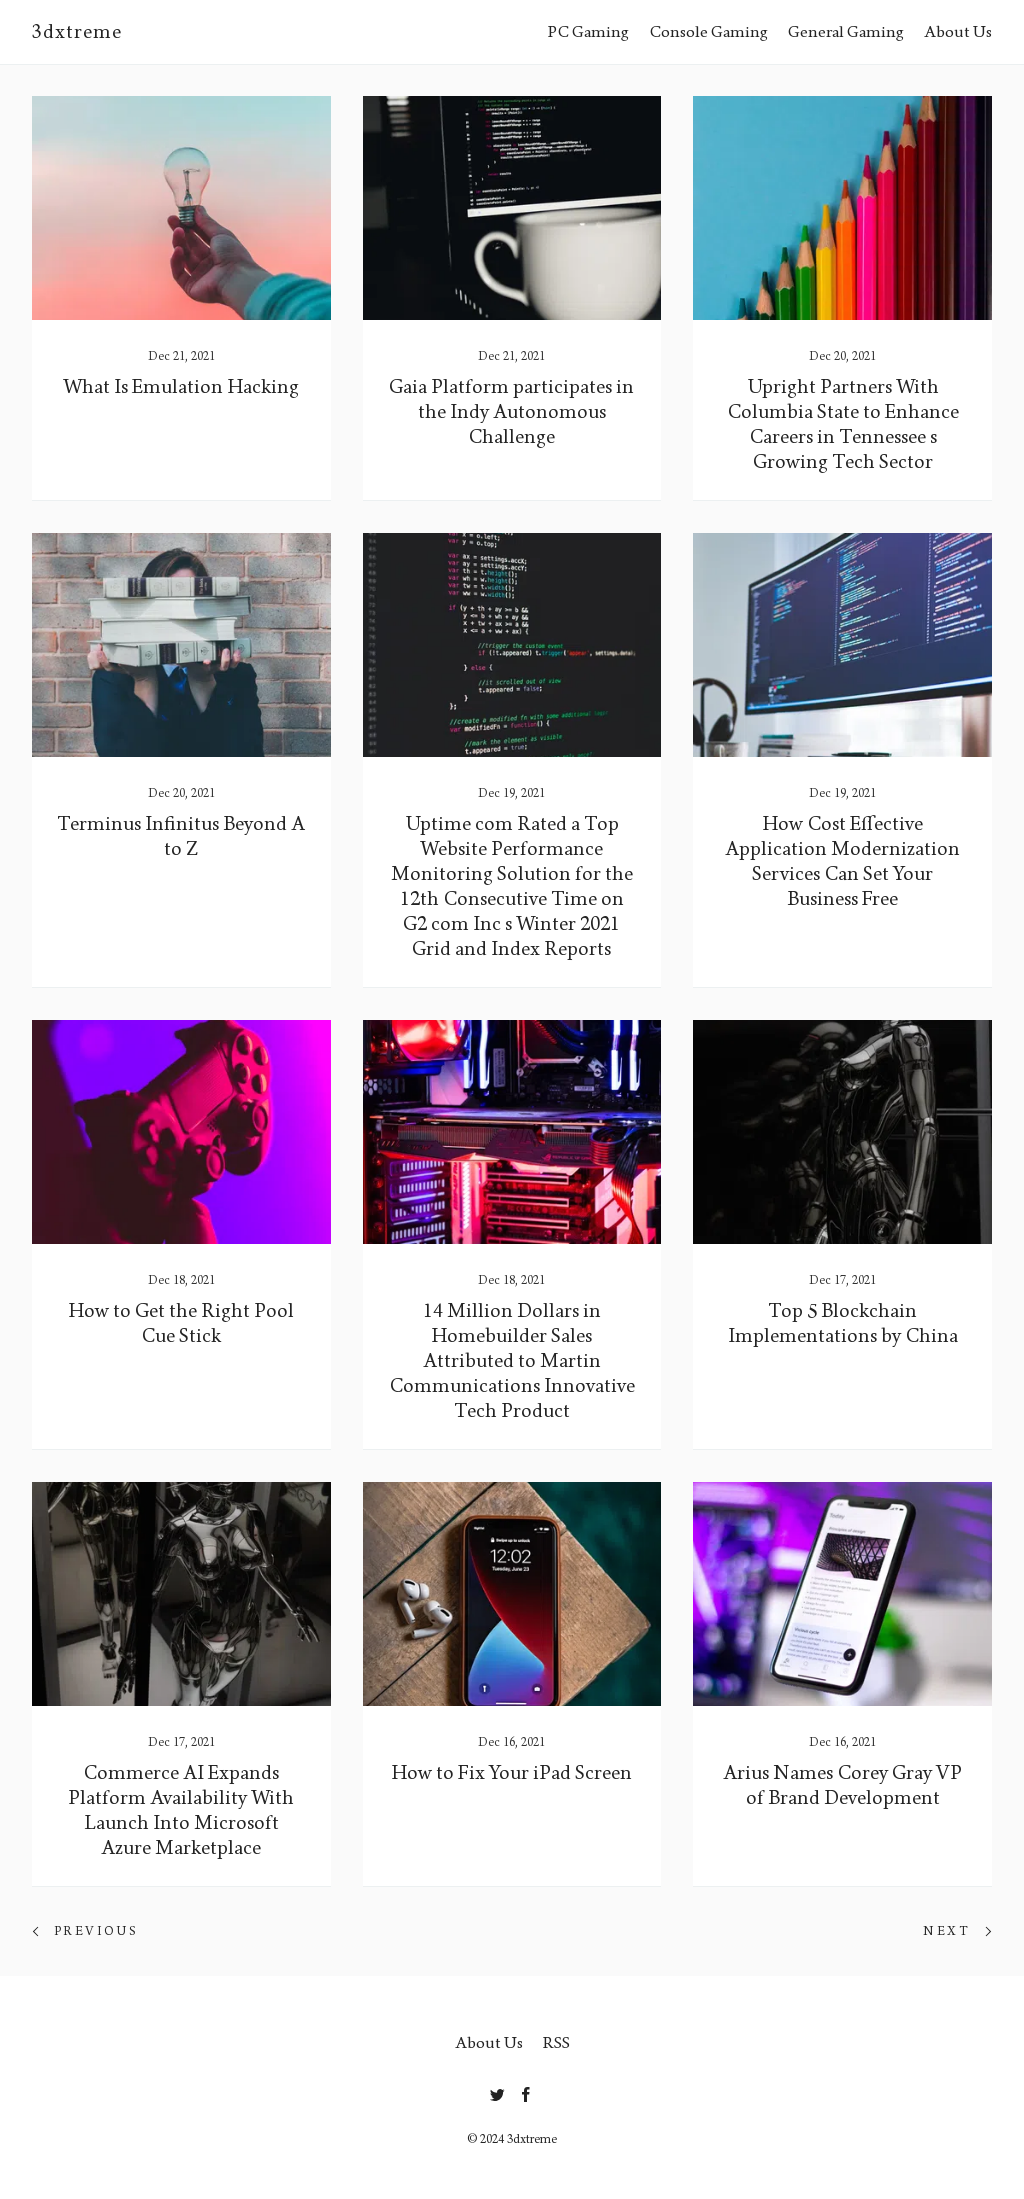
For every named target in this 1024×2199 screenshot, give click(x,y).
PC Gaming (588, 31)
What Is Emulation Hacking (181, 387)
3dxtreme (77, 32)
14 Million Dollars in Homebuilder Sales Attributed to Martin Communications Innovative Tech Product (512, 1361)
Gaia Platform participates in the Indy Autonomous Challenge (511, 412)
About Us (958, 31)
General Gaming (846, 31)
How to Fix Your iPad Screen (511, 1773)
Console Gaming (708, 31)
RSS (556, 2042)
